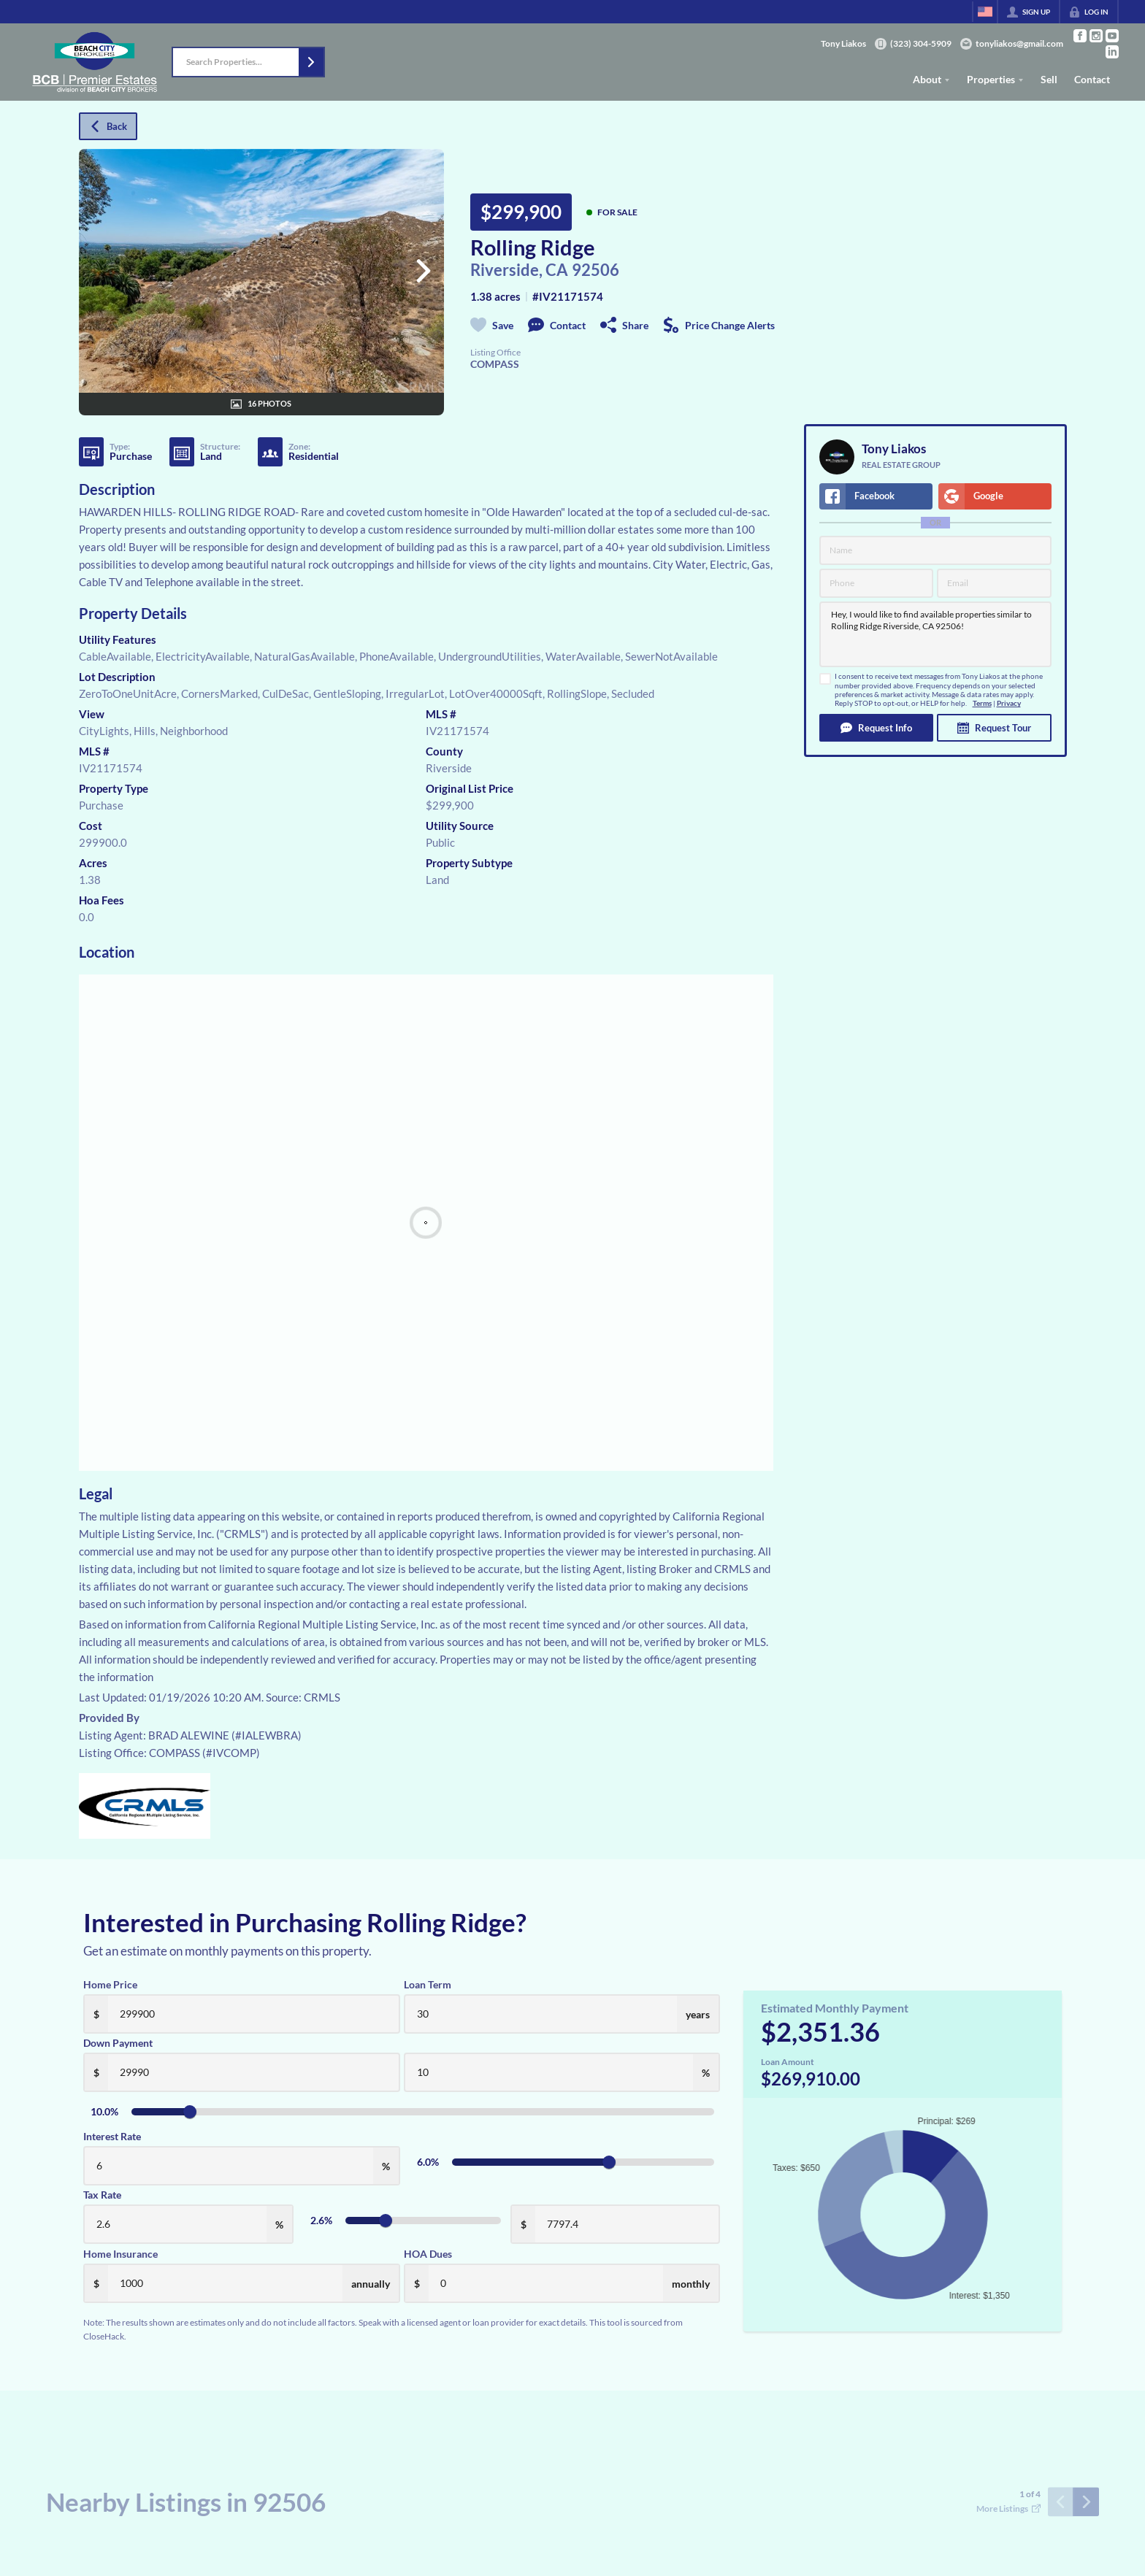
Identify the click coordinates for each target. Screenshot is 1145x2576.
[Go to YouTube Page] (1112, 35)
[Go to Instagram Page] (1096, 35)
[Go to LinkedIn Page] (1112, 51)
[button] (311, 62)
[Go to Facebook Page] (1080, 35)
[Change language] (985, 11)
